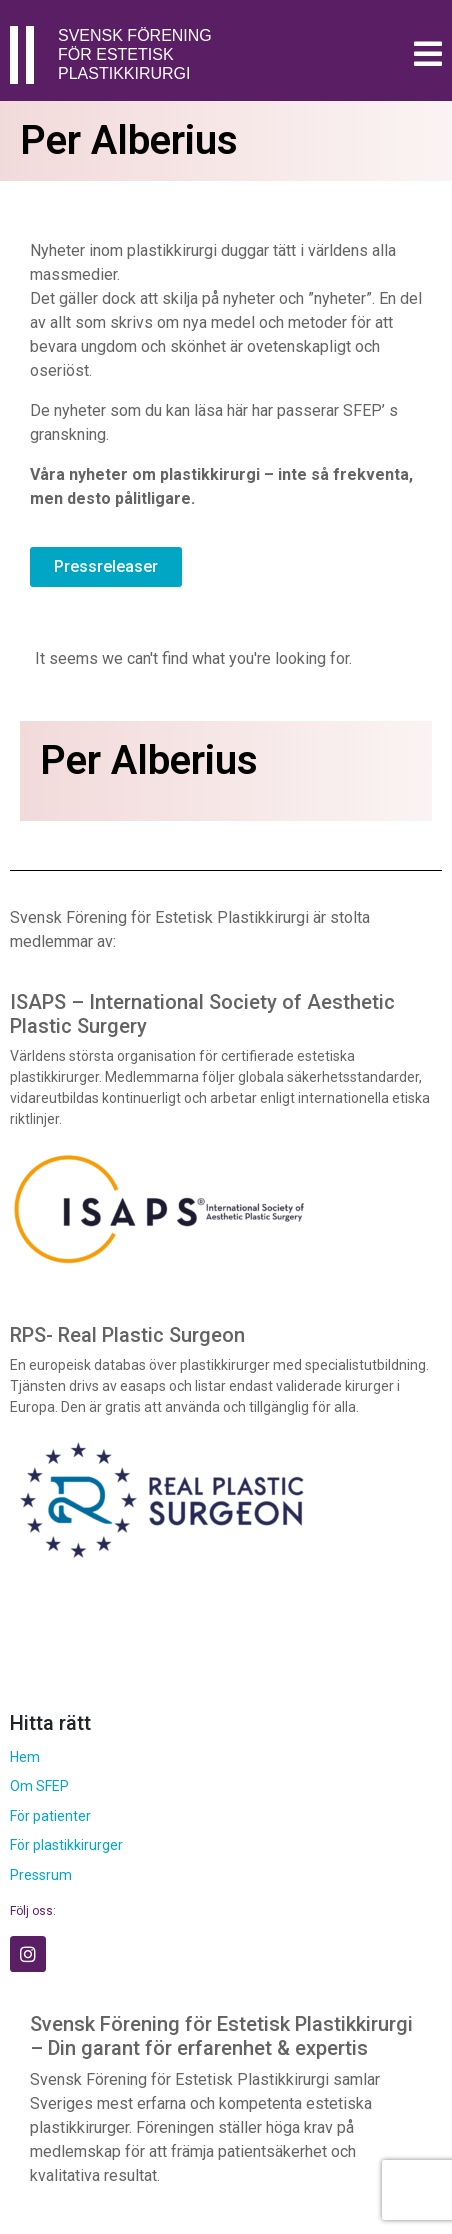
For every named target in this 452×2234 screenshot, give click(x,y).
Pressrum (41, 1875)
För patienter (50, 1816)
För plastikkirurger (66, 1845)
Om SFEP (39, 1786)
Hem (25, 1757)
